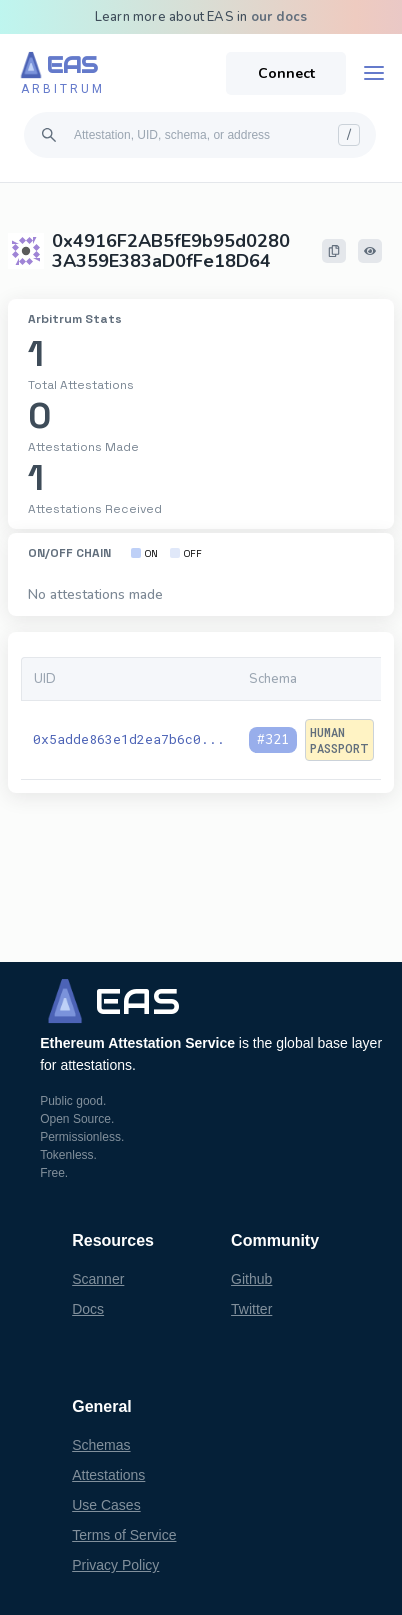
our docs (279, 17)
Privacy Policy (115, 1565)
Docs (88, 1309)
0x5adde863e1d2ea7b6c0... (129, 739)
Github (251, 1279)
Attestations (108, 1475)
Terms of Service (124, 1535)
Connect (286, 73)
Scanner (98, 1279)
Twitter (251, 1309)
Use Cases (106, 1505)
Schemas (101, 1445)
